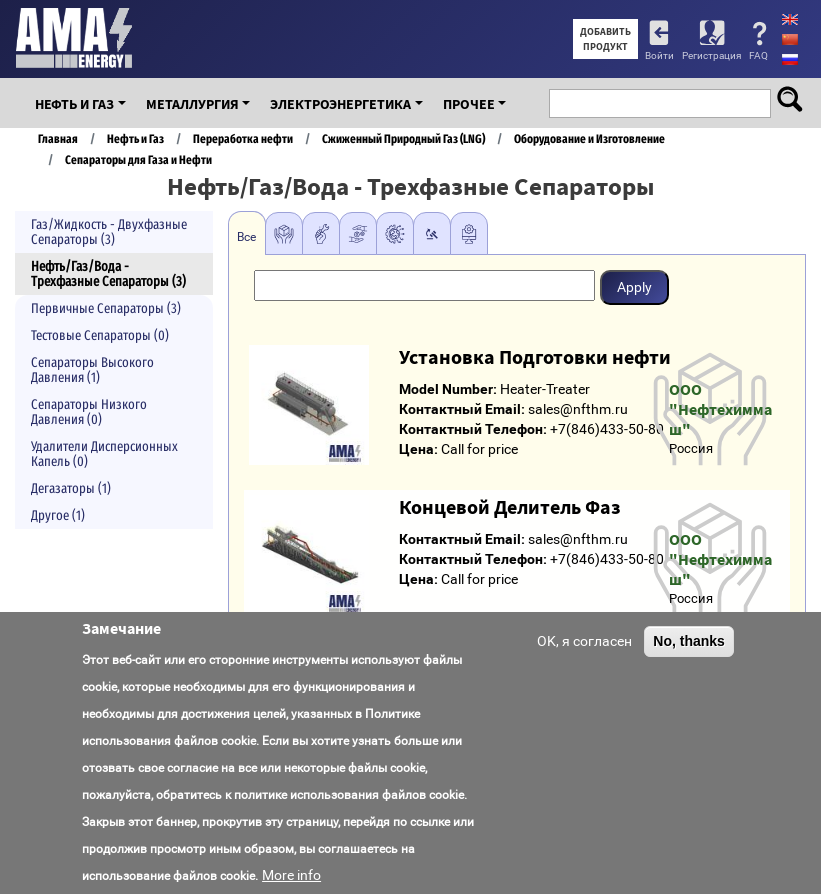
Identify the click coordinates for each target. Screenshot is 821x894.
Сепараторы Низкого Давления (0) (89, 412)
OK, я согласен (584, 641)
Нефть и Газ (74, 104)
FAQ (758, 55)
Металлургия (192, 104)
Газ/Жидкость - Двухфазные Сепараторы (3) (109, 232)
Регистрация (711, 55)
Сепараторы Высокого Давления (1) (92, 370)
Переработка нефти (243, 138)
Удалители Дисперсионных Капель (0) (104, 454)
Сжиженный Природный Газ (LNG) (403, 138)
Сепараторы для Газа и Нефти (138, 159)
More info (291, 875)
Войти (659, 55)
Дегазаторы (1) (71, 488)
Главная (58, 138)
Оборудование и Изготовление (589, 138)
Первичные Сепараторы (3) (106, 308)
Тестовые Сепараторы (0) (100, 335)
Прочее (469, 104)
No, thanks (689, 641)
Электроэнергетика (340, 104)
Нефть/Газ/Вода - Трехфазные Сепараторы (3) (108, 274)
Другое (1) (58, 515)
